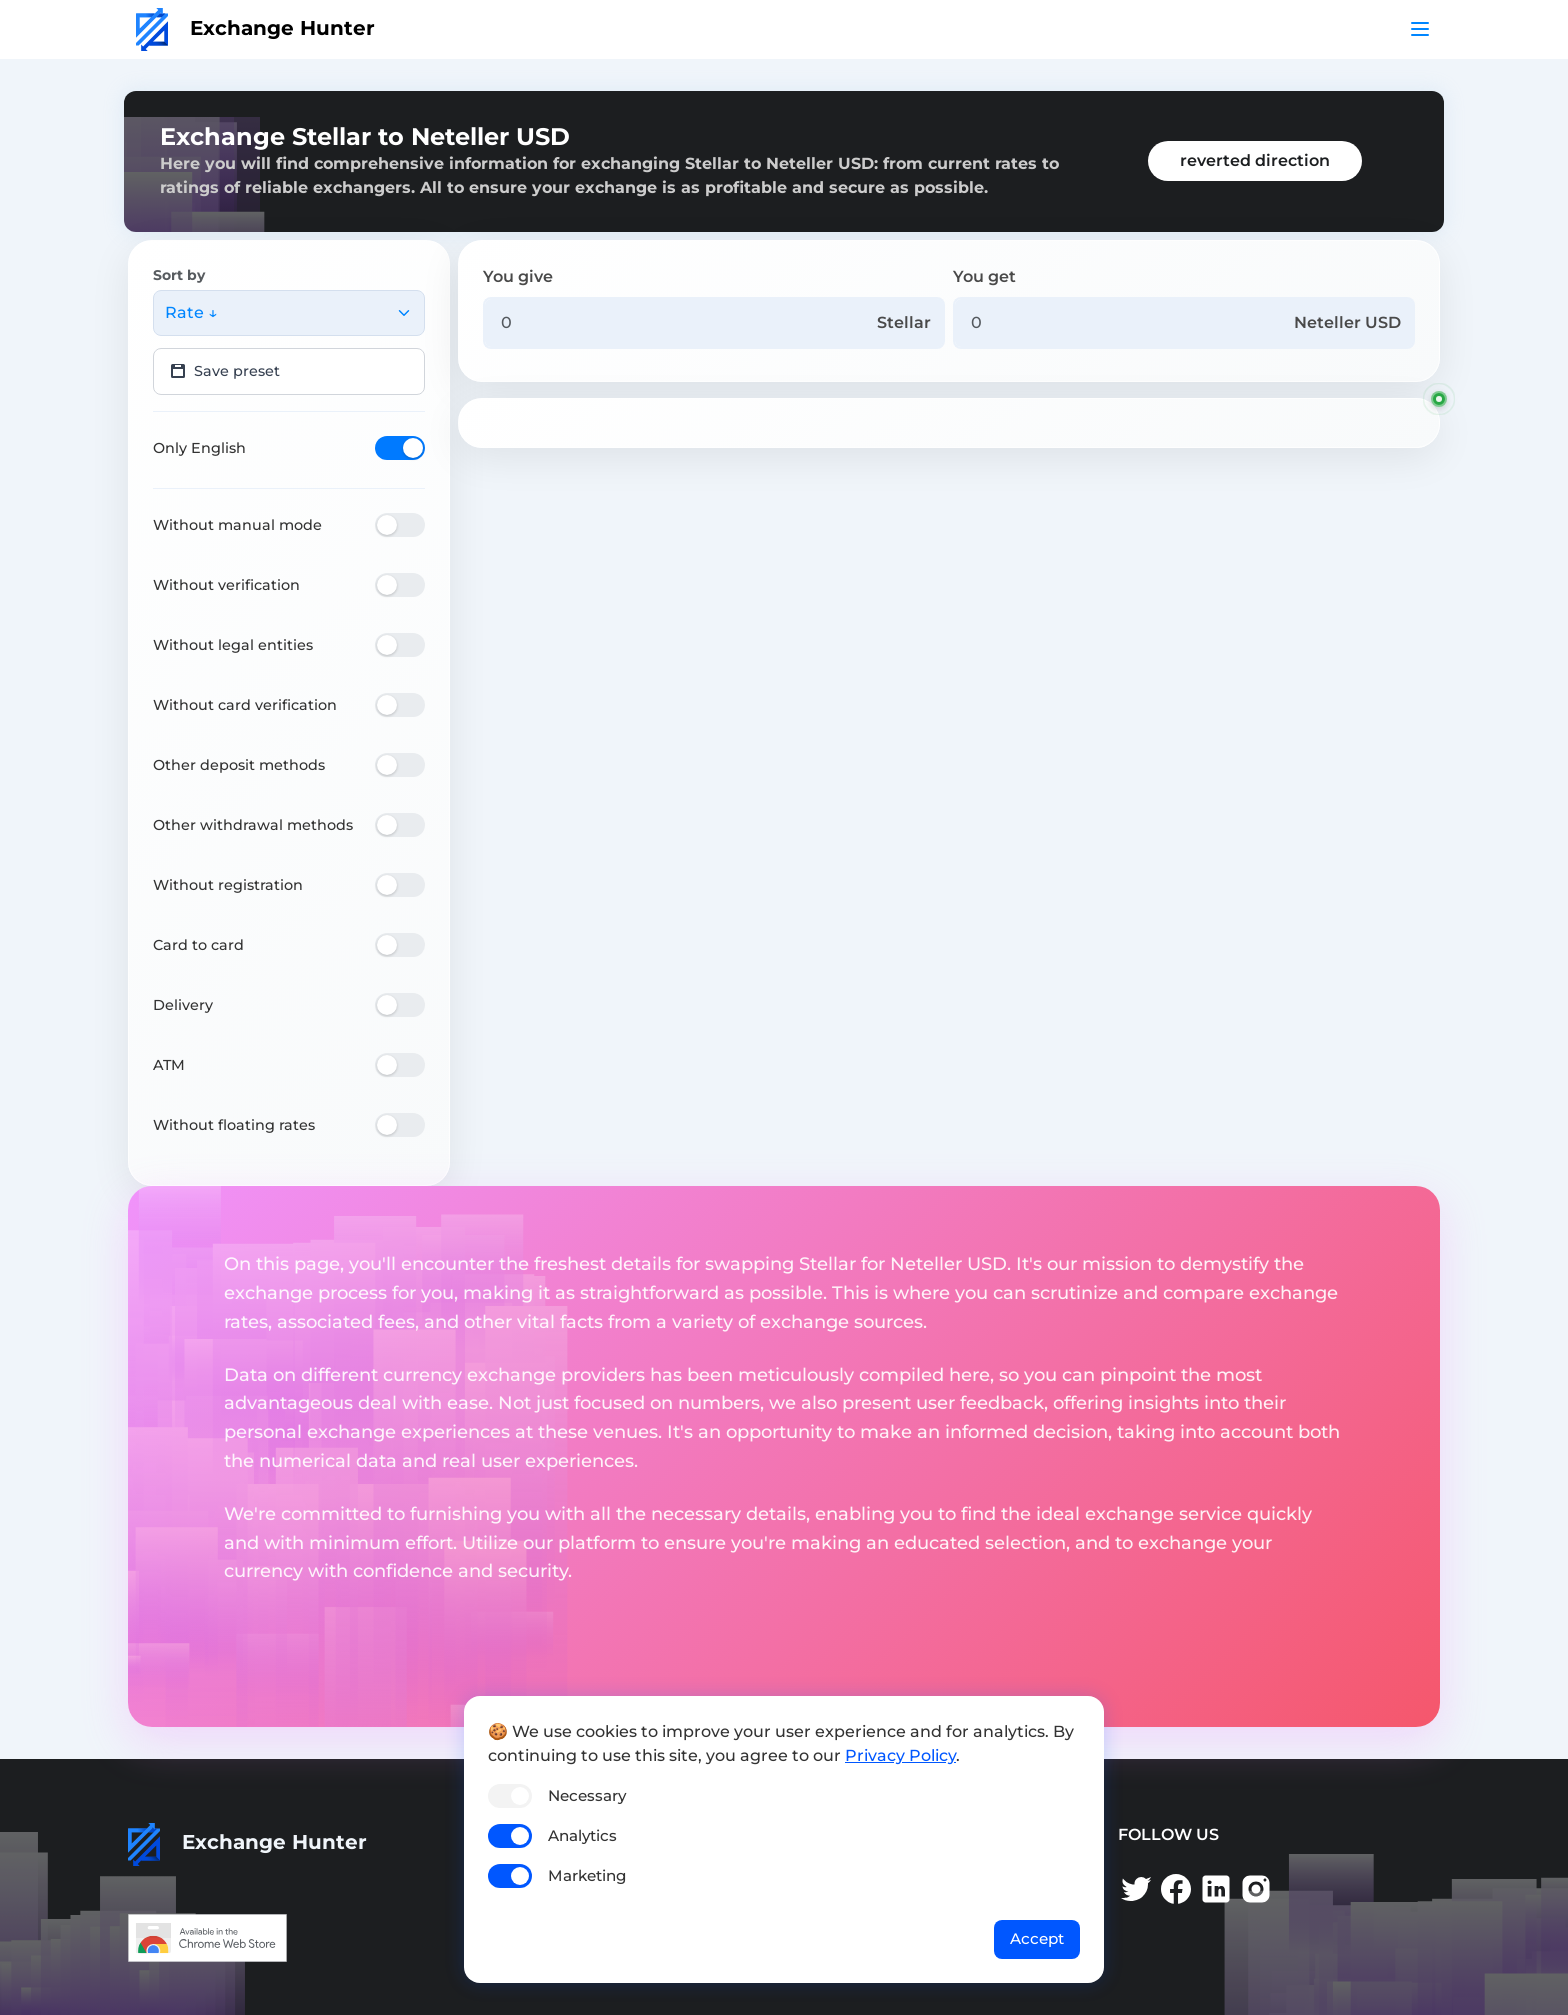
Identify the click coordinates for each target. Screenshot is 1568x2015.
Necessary (587, 1795)
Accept (1037, 1938)
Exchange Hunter (255, 28)
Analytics (582, 1835)
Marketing (587, 1875)
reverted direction (1255, 160)
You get (984, 276)
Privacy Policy (900, 1755)
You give (518, 276)
